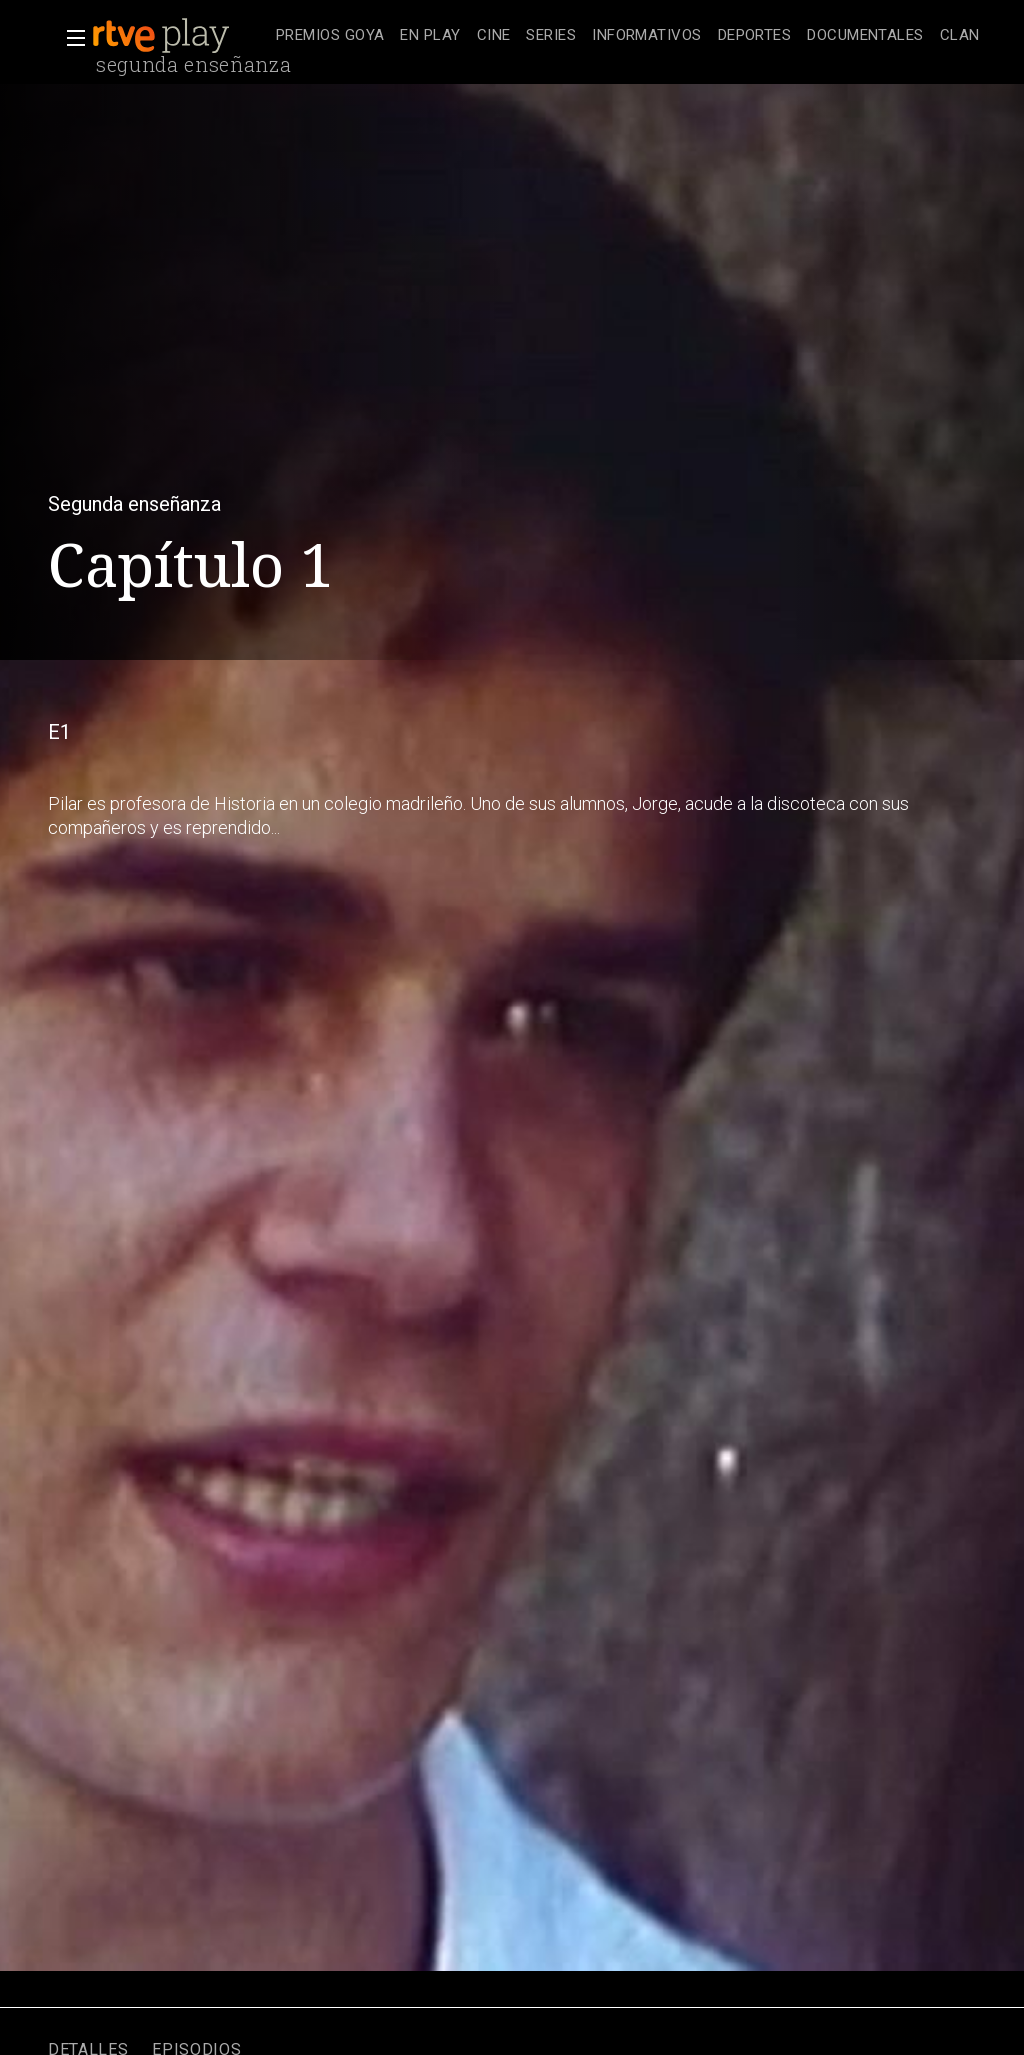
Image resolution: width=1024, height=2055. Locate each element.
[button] (70, 38)
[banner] (180, 36)
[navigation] (628, 36)
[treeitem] (330, 36)
